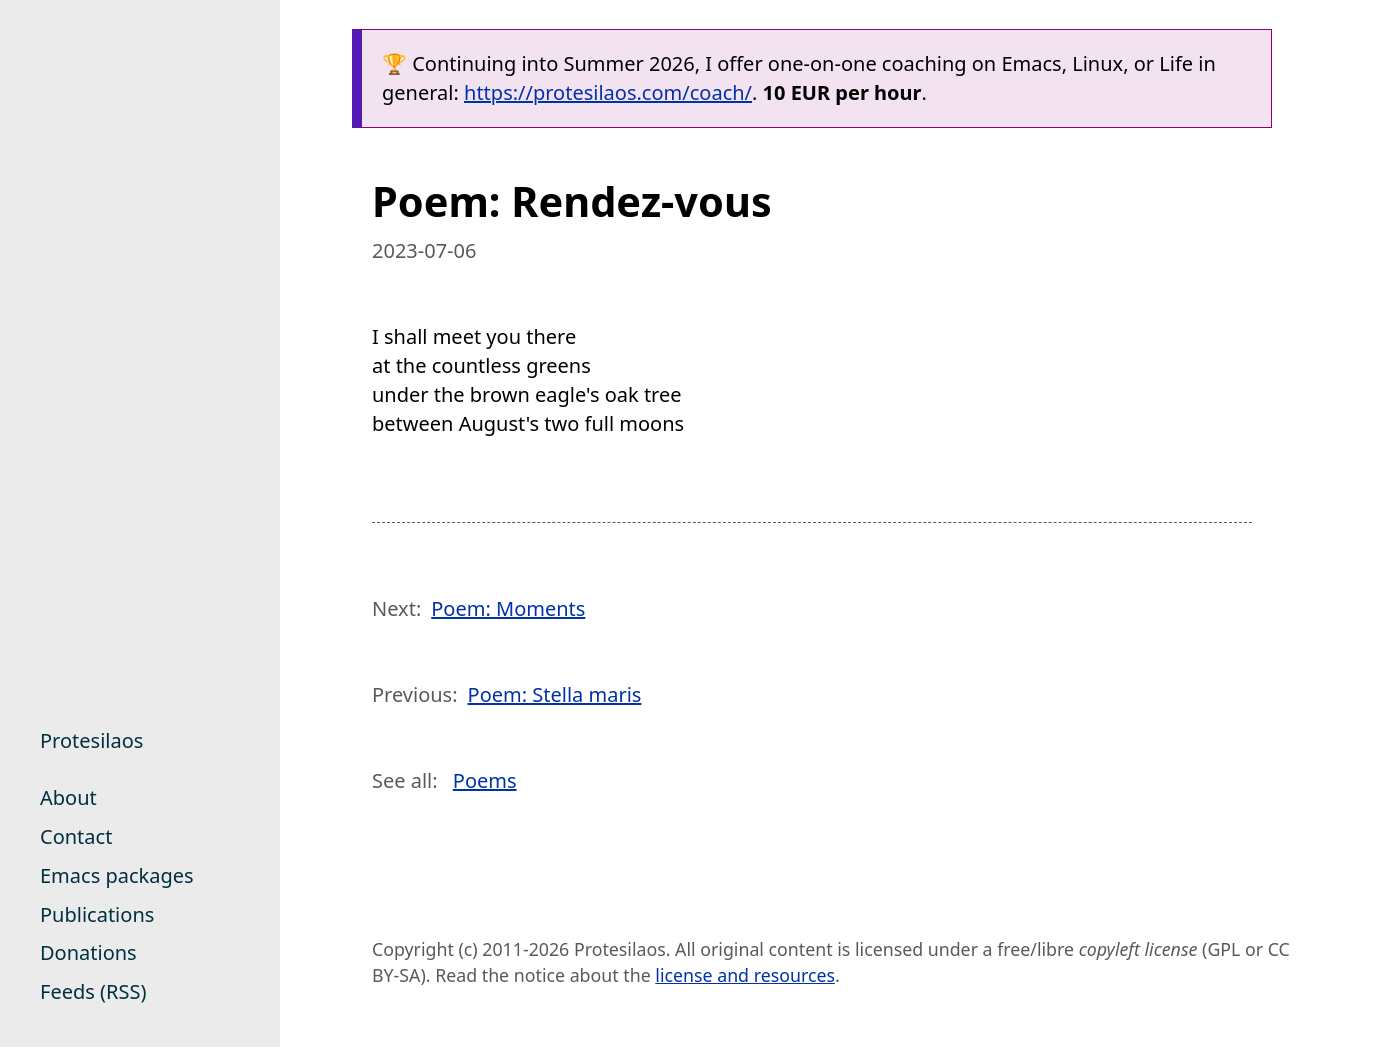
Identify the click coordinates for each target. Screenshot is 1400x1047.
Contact (76, 836)
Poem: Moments (508, 608)
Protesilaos (91, 740)
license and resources (745, 975)
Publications (97, 914)
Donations (88, 952)
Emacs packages (117, 875)
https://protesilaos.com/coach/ (608, 92)
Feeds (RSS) (93, 991)
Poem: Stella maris (555, 694)
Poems (485, 780)
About (68, 797)
